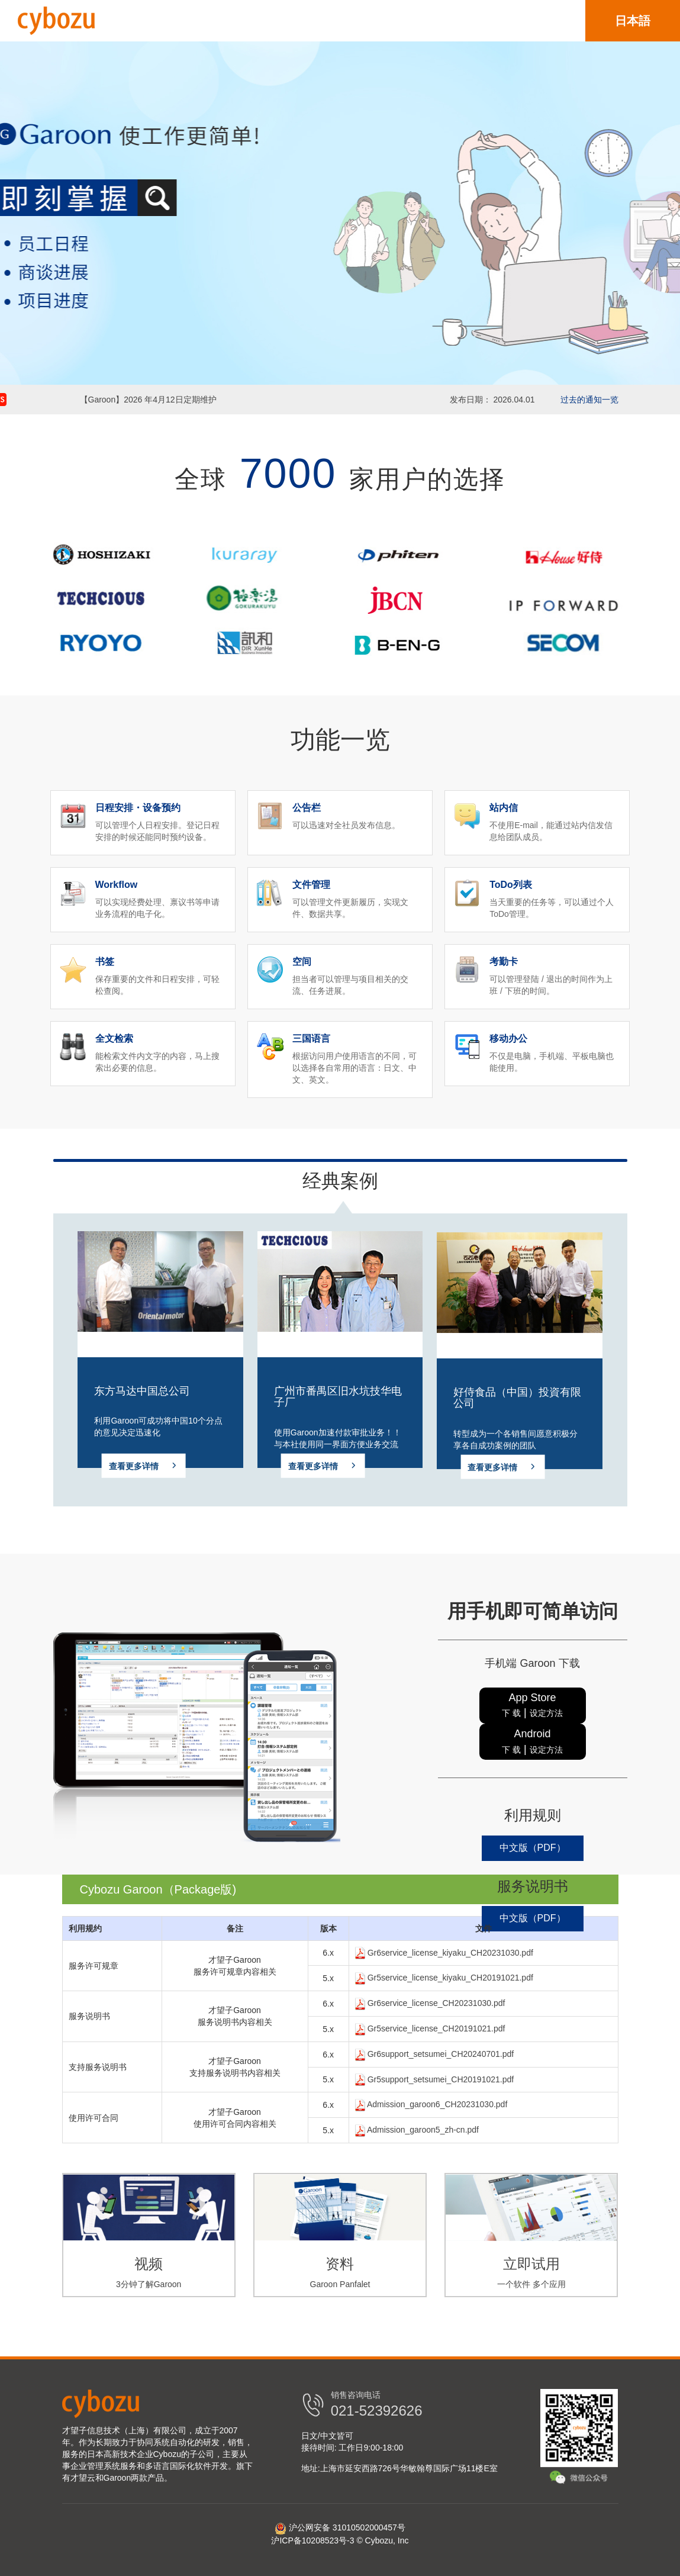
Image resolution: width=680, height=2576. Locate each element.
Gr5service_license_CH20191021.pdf (430, 2028)
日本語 (632, 20)
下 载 (511, 1713)
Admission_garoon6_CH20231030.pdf (431, 2104)
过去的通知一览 (589, 399)
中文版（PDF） (532, 1848)
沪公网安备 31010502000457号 (340, 2527)
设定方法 (546, 1713)
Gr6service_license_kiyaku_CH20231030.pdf (444, 1952)
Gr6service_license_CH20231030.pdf (430, 2003)
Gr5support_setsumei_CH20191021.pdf (434, 2079)
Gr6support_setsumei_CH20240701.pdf (434, 2054)
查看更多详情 (144, 1472)
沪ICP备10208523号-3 (312, 2540)
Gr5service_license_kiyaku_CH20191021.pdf (444, 1977)
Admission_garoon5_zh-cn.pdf (417, 2129)
